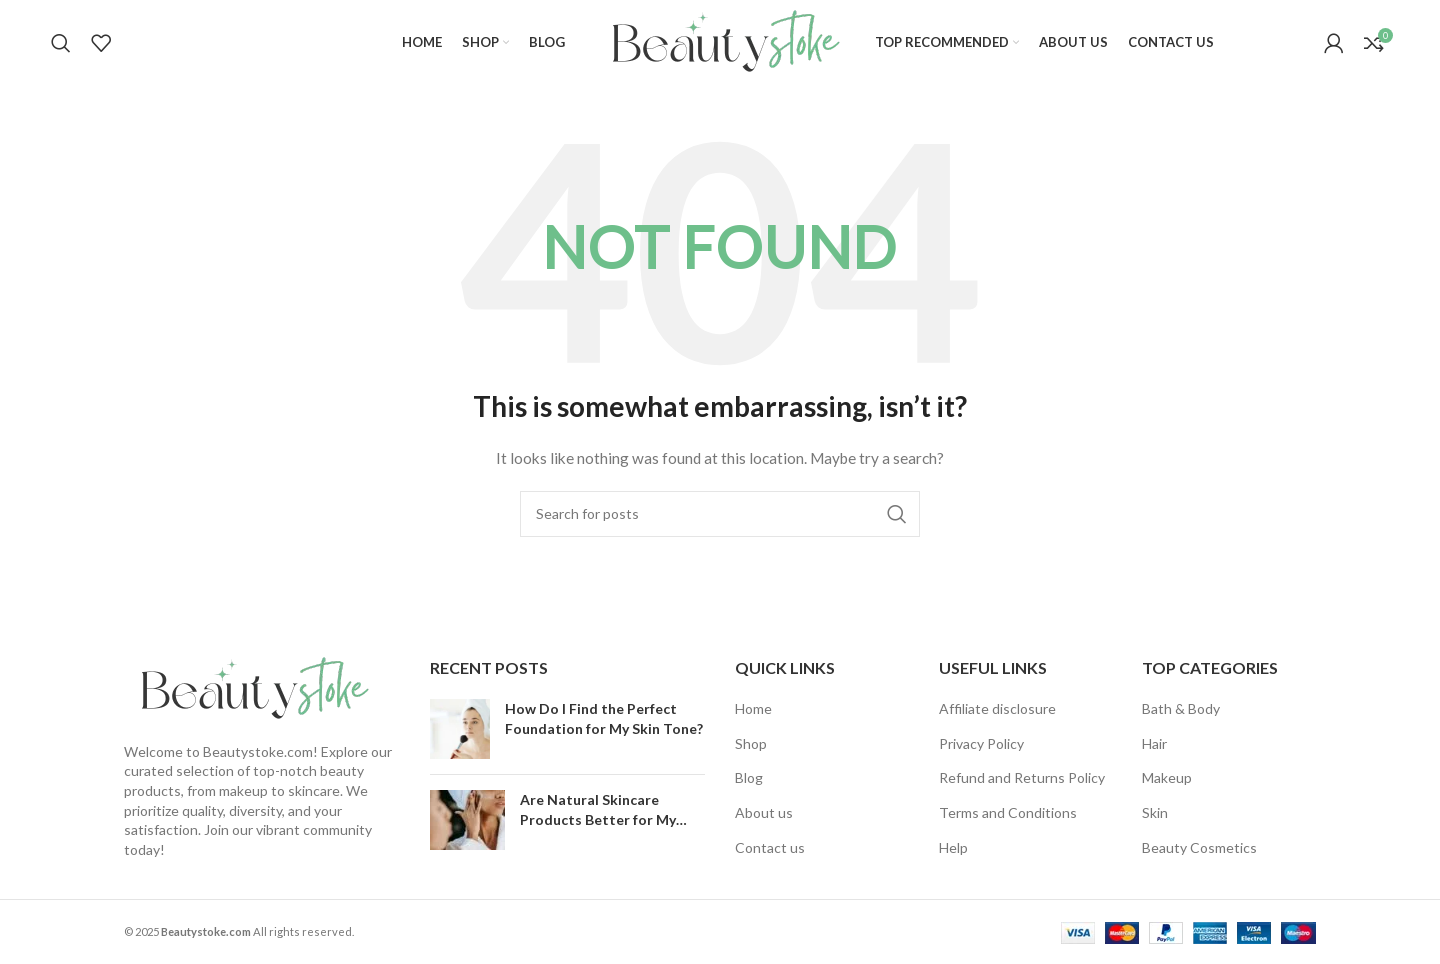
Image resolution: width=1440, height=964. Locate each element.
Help (953, 847)
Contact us (770, 847)
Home (753, 708)
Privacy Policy (981, 743)
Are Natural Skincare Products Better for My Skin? (598, 819)
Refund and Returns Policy (1022, 777)
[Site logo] (720, 40)
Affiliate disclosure (997, 708)
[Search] (61, 43)
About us (764, 812)
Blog (749, 777)
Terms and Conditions (1008, 812)
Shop (751, 743)
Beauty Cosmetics (1199, 847)
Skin (1155, 812)
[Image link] (249, 687)
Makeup (1167, 777)
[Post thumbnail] (460, 729)
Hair (1154, 743)
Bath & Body (1181, 708)
